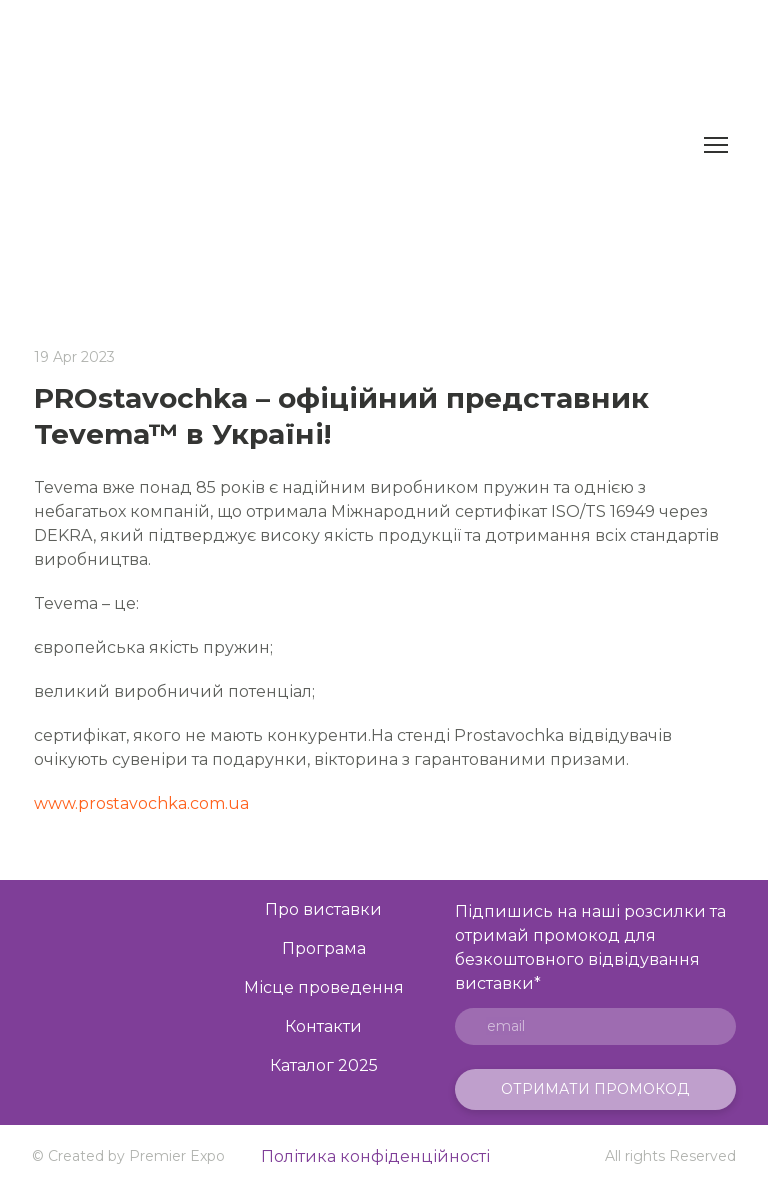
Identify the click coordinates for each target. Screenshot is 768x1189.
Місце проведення (324, 987)
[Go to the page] (112, 929)
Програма (324, 948)
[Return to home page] (362, 145)
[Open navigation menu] (716, 145)
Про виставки (323, 909)
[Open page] (112, 1015)
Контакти (323, 1026)
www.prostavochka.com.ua (141, 803)
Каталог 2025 (324, 1065)
